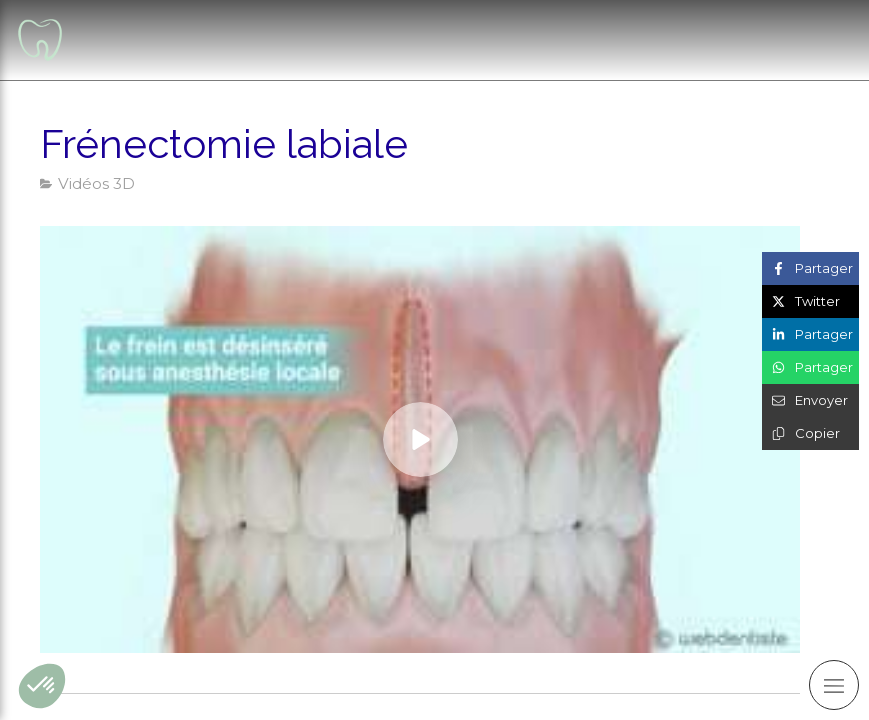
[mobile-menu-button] (834, 685)
